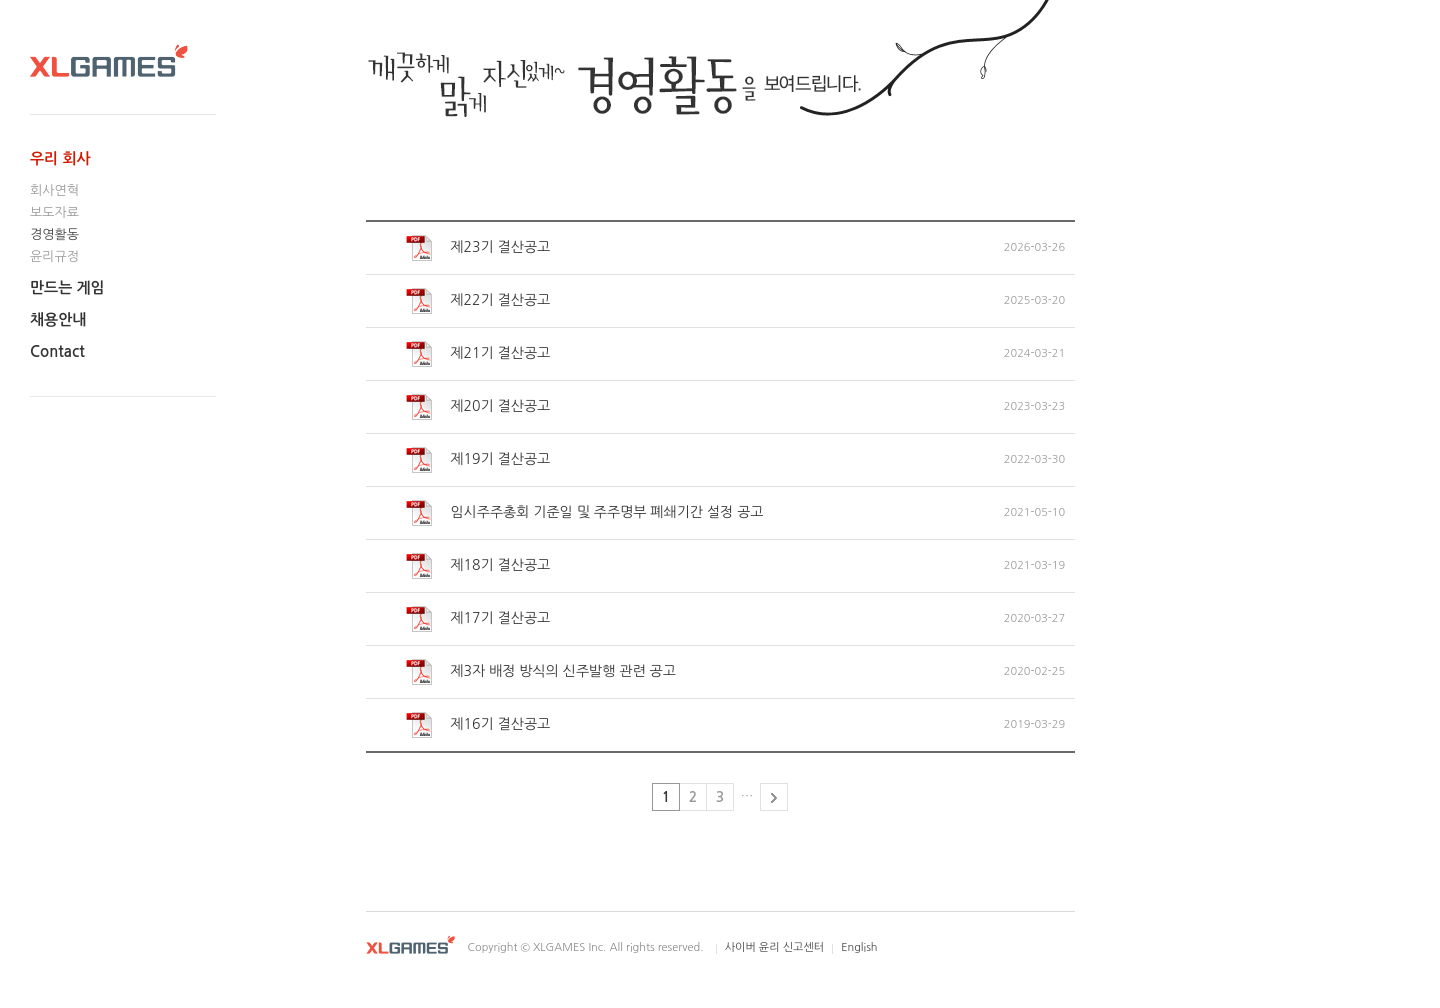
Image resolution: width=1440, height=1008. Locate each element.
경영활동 (54, 234)
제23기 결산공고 (478, 248)
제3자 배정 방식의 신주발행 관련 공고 (541, 672)
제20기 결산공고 (478, 407)
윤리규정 (54, 256)
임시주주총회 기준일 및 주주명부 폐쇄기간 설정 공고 (585, 513)
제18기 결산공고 (478, 566)
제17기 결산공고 (478, 619)
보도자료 (54, 212)
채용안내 (58, 319)
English (859, 947)
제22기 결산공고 (478, 301)
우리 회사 (60, 158)
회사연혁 (54, 190)
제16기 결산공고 (478, 725)
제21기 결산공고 (478, 354)
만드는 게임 (67, 287)
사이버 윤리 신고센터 (774, 947)
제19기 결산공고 (478, 460)
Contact (57, 351)
